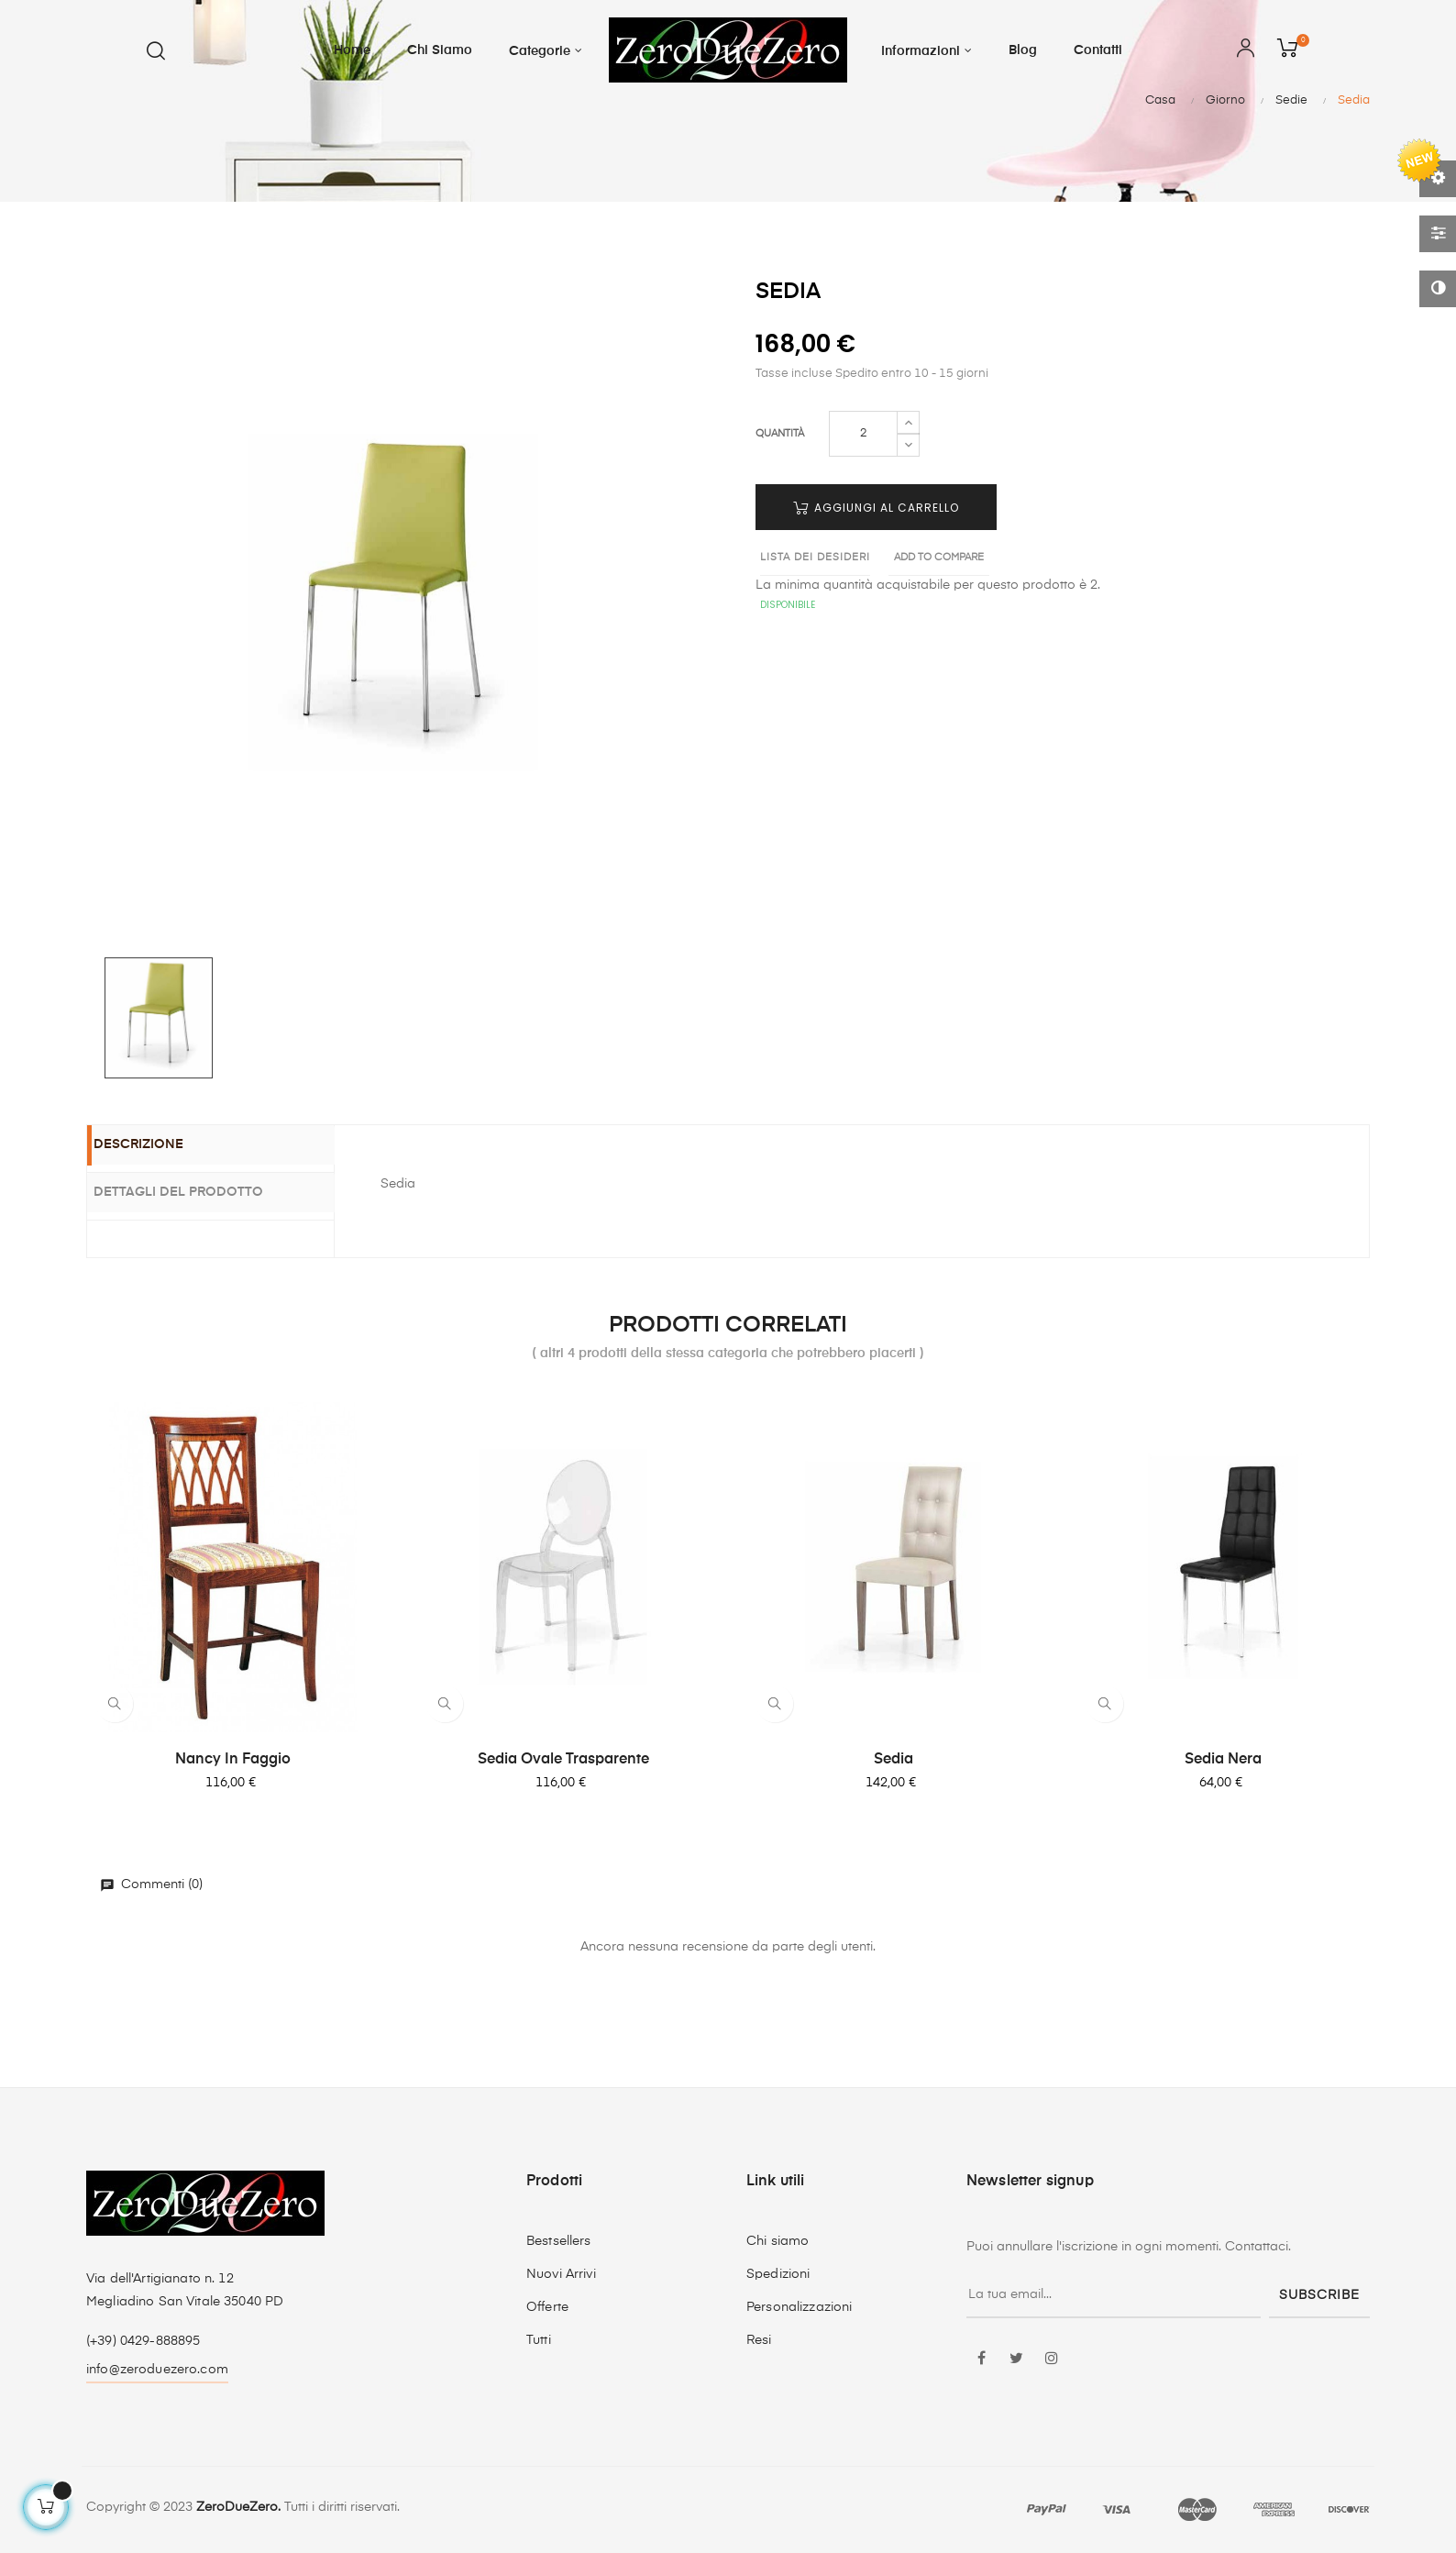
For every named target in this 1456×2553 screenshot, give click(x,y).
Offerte (547, 2307)
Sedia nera (1223, 1759)
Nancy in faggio (233, 1759)
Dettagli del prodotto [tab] (199, 1191)
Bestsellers (558, 2241)
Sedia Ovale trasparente (563, 1759)
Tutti (538, 2340)
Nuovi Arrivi (561, 2274)
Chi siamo (777, 2241)
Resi (759, 2340)
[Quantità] (863, 434)
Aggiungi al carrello (876, 507)
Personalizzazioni (799, 2307)
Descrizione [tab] (159, 1146)
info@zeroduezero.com (157, 2369)
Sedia (893, 1759)
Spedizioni (778, 2274)
